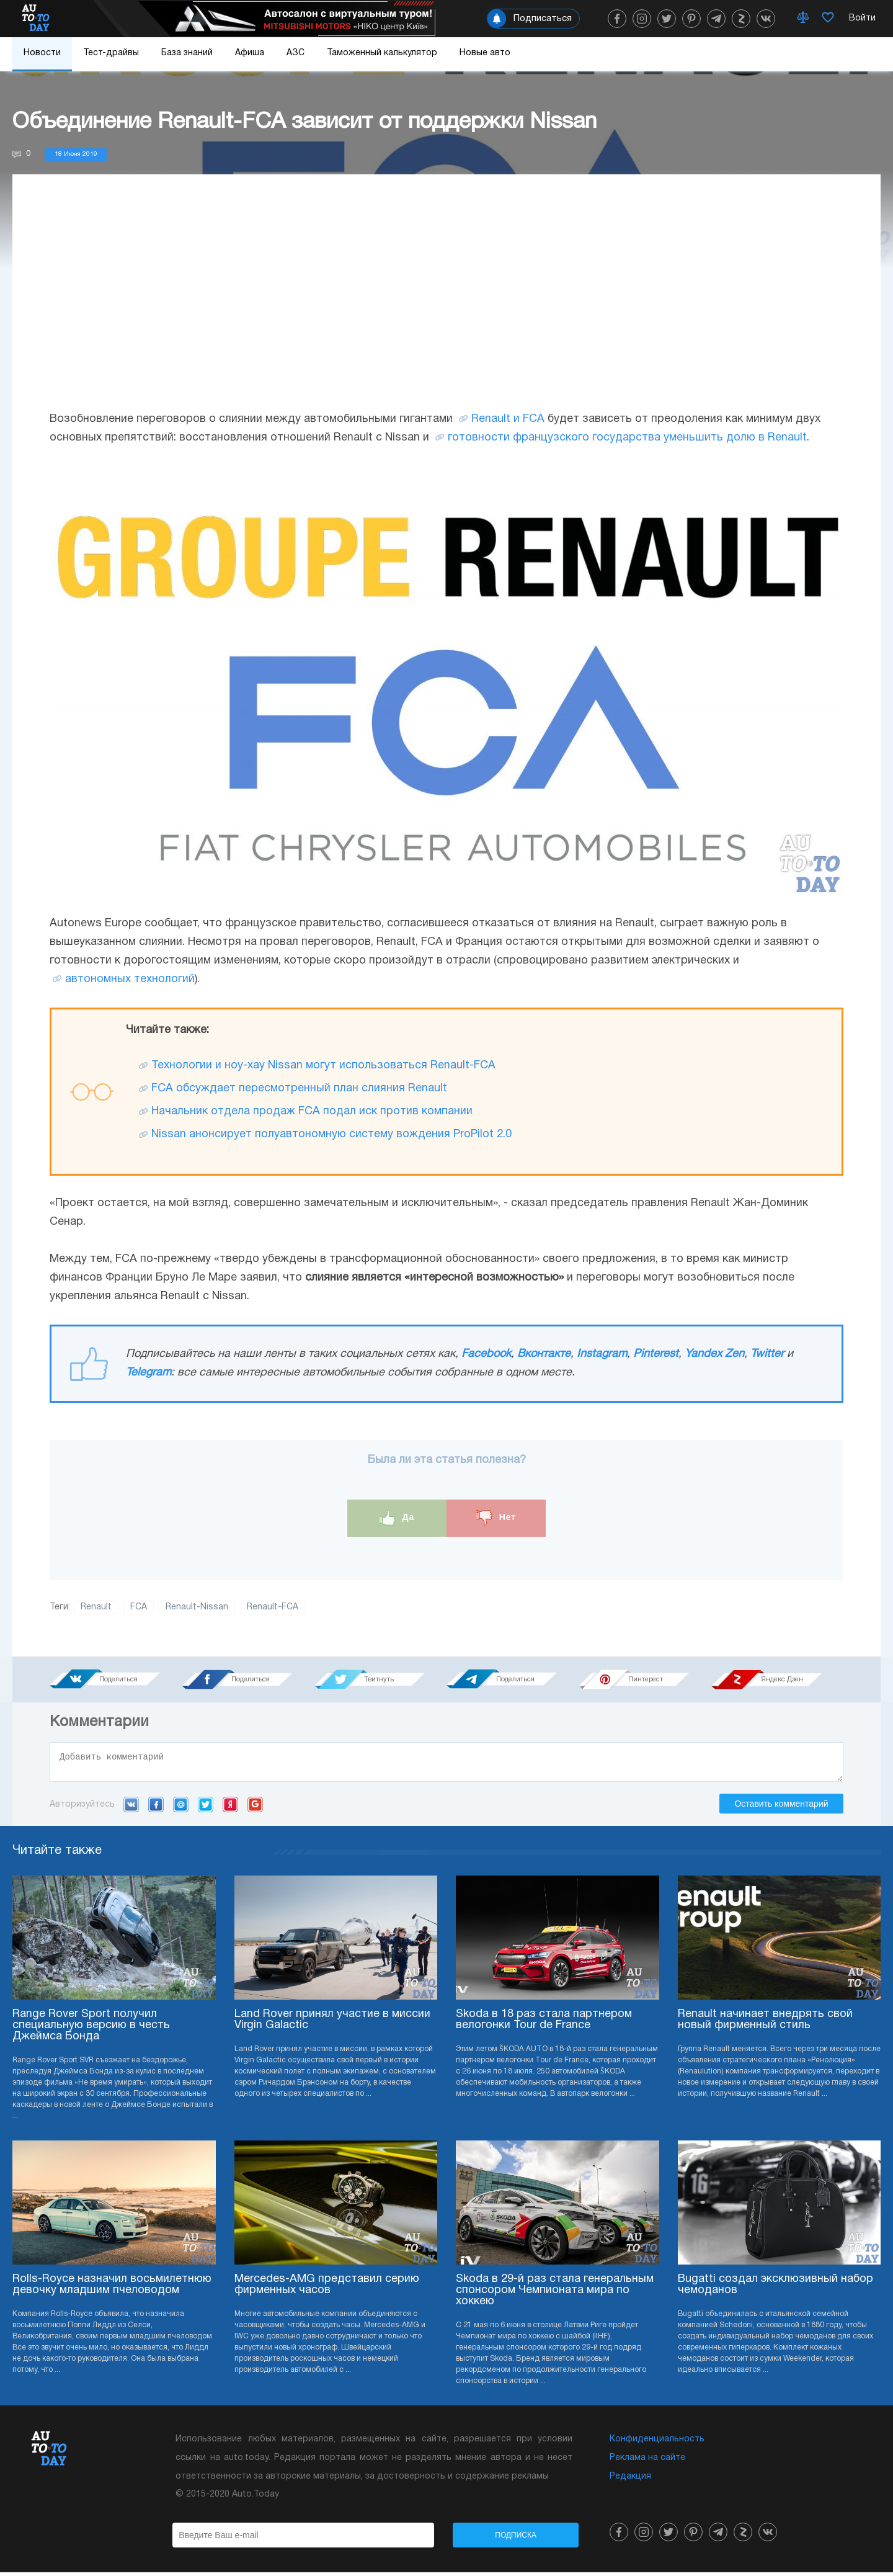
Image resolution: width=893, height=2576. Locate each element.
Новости (42, 53)
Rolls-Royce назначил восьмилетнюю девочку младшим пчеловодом (111, 2288)
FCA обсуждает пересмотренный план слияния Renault (299, 1088)
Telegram (148, 1372)
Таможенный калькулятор (382, 53)
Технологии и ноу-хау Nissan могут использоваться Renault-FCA (323, 1065)
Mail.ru (181, 1807)
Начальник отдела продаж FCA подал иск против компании (312, 1111)
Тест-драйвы (111, 53)
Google (255, 1807)
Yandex (230, 1807)
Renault (96, 1607)
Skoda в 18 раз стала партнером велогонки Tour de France (544, 2023)
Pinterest (655, 1354)
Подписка (515, 2538)
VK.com (131, 1807)
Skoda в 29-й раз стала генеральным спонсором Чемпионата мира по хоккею (555, 2294)
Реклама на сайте (647, 2461)
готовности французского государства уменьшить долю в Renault (627, 437)
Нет (496, 1518)
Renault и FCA (507, 419)
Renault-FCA (272, 1607)
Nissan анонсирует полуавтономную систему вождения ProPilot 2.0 (331, 1134)
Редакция (630, 2480)
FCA (138, 1607)
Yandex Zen (714, 1354)
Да (397, 1518)
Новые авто (485, 53)
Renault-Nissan (197, 1607)
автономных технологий (130, 979)
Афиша (249, 53)
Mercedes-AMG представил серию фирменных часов (326, 2288)
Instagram (602, 1354)
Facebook (486, 1354)
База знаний (187, 53)
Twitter (767, 1354)
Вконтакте (544, 1354)
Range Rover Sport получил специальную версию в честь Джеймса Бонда (91, 2029)
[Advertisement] (446, 304)
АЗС (295, 53)
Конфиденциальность (657, 2443)
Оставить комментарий (781, 1807)
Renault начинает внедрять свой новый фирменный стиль (765, 2023)
